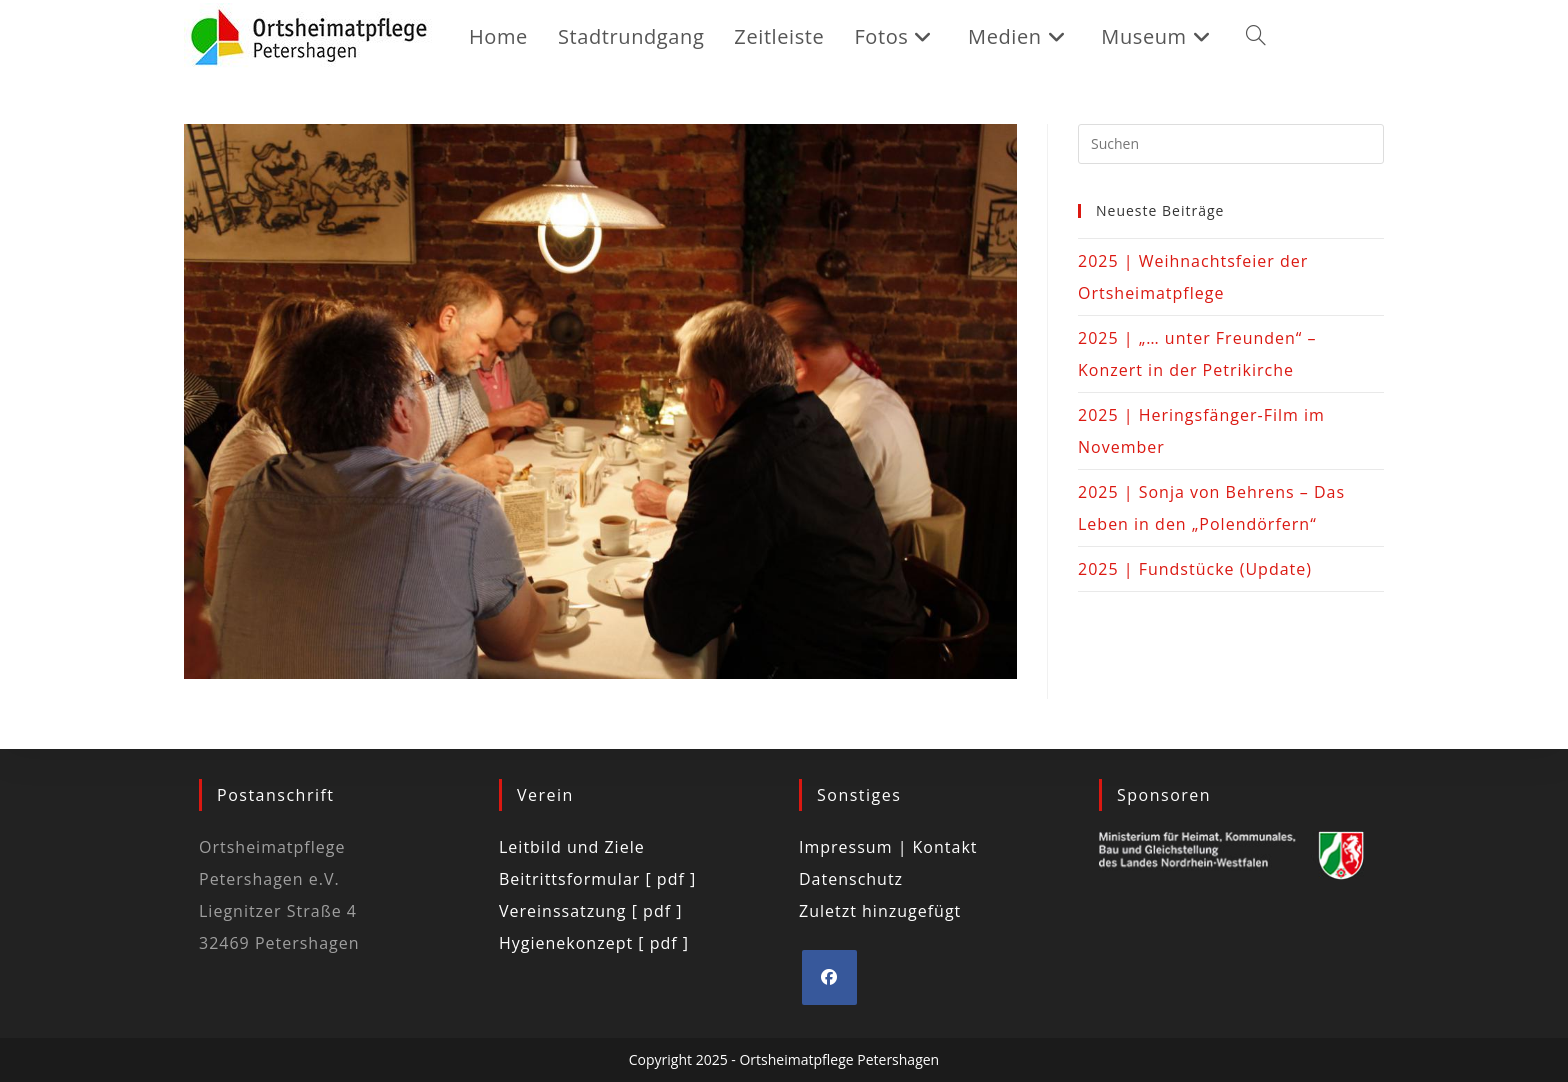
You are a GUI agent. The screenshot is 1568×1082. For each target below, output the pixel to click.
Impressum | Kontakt (888, 847)
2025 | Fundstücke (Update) (1195, 569)
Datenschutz (851, 879)
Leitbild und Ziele (572, 847)
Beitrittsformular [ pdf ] (597, 879)
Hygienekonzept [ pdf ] (594, 943)
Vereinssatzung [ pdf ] (590, 911)
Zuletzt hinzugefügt (880, 911)
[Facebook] (829, 977)
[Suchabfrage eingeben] (1231, 144)
